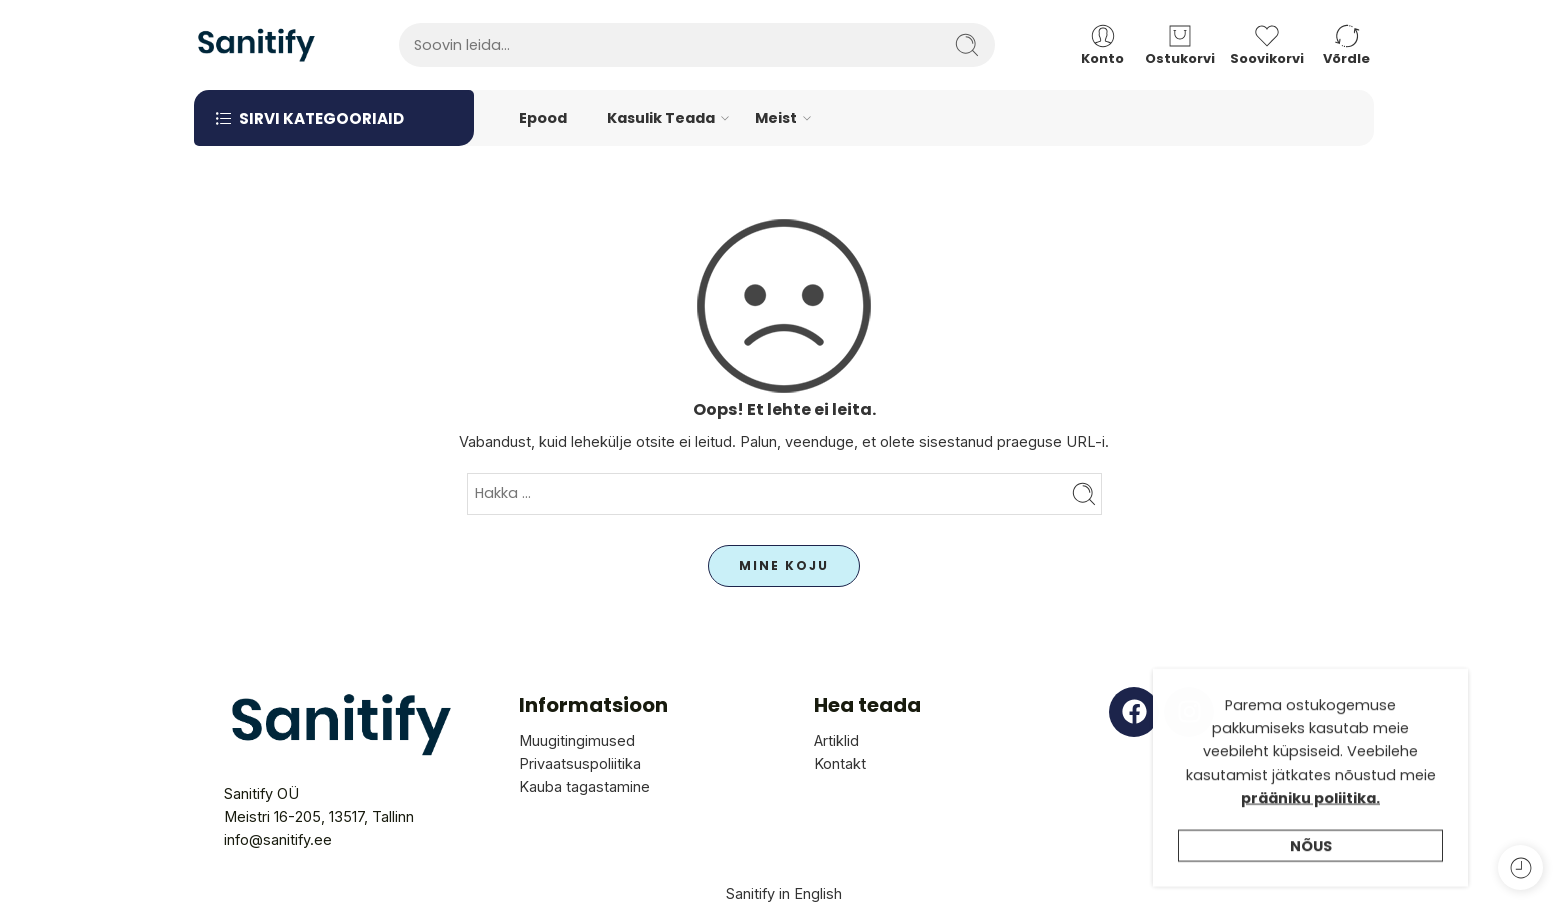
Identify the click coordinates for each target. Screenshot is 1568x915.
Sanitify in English (784, 893)
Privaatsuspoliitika (580, 763)
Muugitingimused (577, 740)
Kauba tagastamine (584, 786)
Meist (776, 118)
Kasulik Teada (661, 118)
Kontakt (840, 763)
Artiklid (836, 740)
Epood (543, 118)
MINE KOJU (784, 565)
